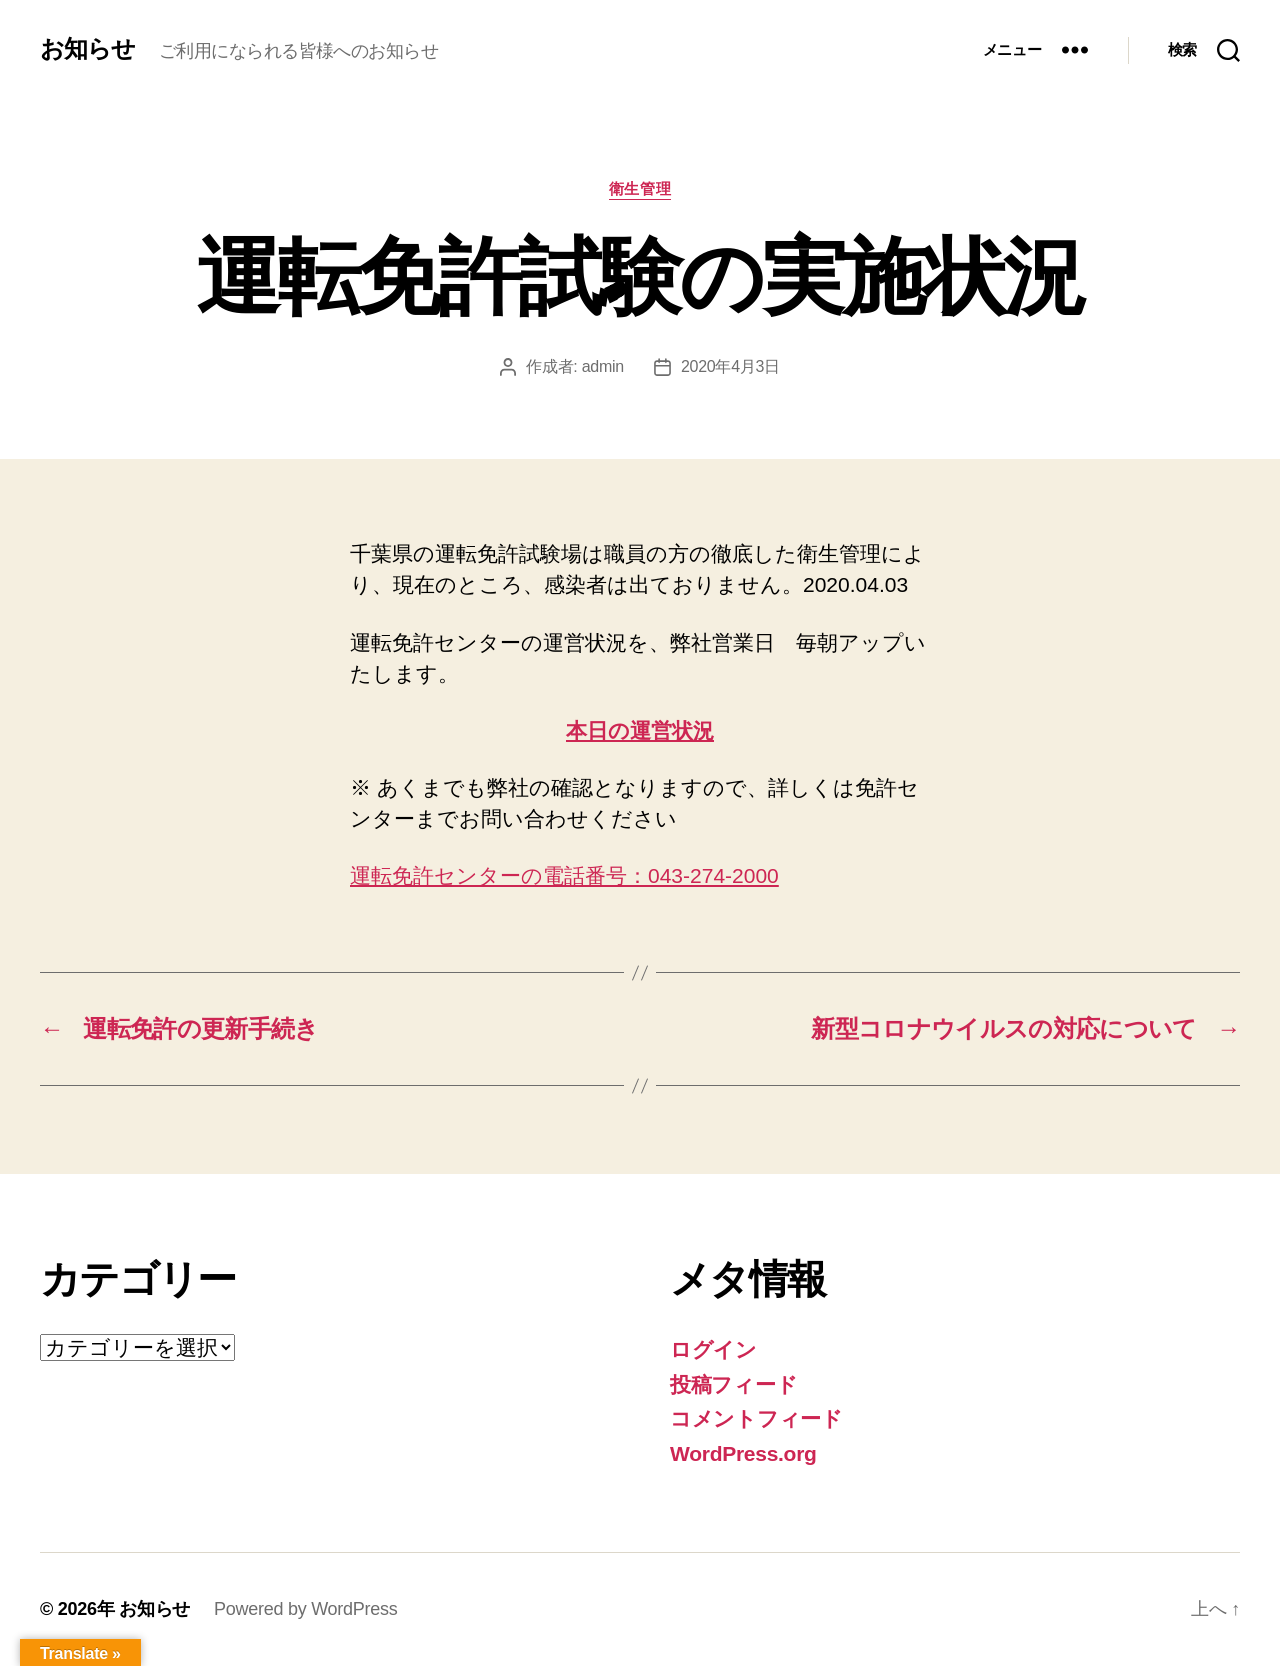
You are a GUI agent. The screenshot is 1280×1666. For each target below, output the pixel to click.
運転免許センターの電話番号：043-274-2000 (564, 875)
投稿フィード (733, 1384)
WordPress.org (743, 1453)
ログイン (713, 1349)
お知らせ (87, 49)
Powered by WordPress (305, 1609)
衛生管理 (640, 188)
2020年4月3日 (730, 366)
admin (603, 366)
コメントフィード (756, 1418)
